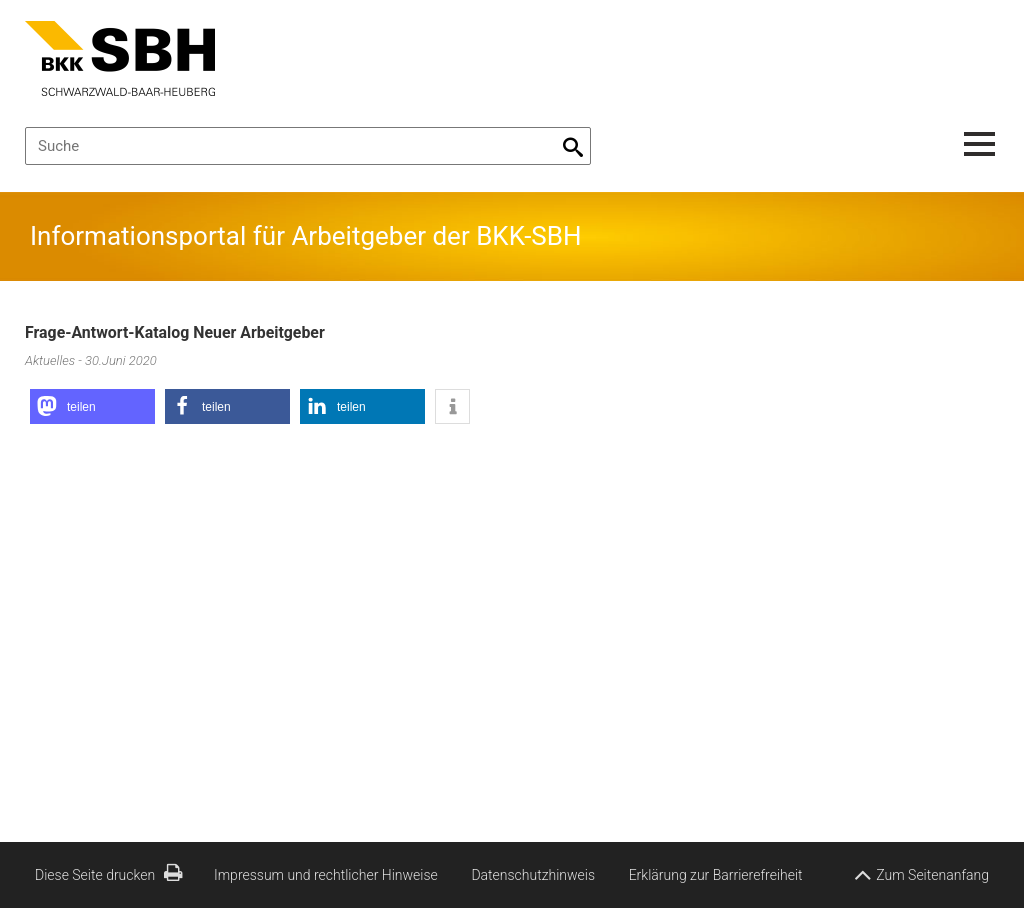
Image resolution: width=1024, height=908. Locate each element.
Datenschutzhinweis (533, 875)
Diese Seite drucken (109, 875)
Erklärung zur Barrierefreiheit (716, 875)
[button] (92, 406)
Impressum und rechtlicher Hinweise (326, 875)
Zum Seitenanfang (921, 870)
